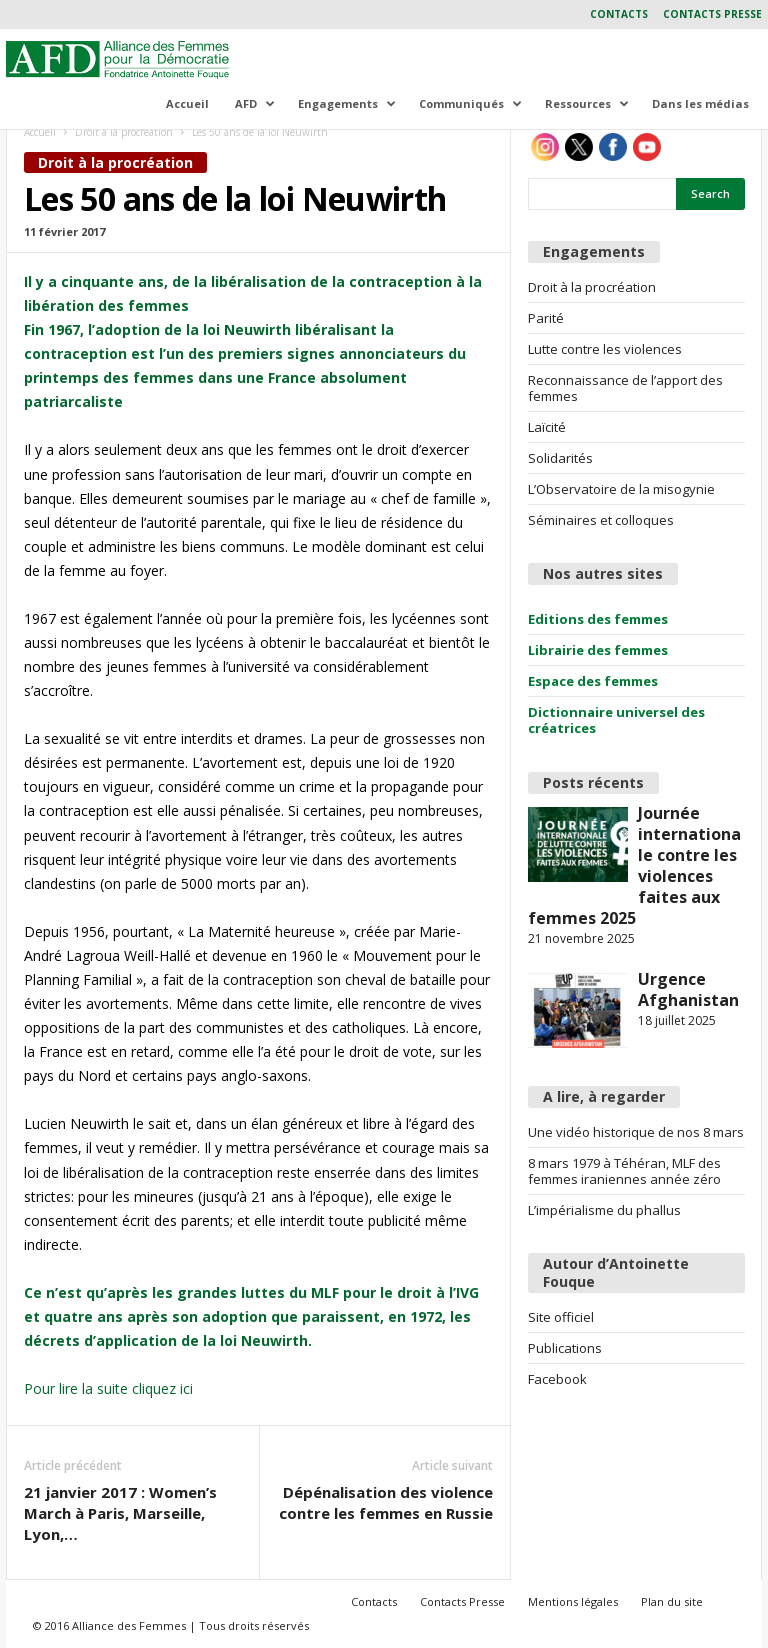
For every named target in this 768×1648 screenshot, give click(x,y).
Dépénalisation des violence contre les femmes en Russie (386, 1502)
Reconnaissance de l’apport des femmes (625, 388)
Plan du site (672, 1601)
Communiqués (470, 103)
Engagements (347, 103)
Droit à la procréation (124, 132)
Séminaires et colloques (601, 520)
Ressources (587, 103)
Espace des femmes (593, 681)
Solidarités (560, 458)
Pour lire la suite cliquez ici (108, 1388)
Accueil (187, 103)
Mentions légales (573, 1601)
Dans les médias (700, 103)
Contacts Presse (712, 14)
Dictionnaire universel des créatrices (616, 720)
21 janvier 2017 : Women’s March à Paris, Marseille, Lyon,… (120, 1513)
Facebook (557, 1379)
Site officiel (561, 1317)
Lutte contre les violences (605, 349)
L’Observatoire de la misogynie (621, 489)
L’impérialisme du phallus (604, 1210)
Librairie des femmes (598, 650)
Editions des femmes (598, 619)
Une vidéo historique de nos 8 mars (636, 1132)
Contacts (619, 14)
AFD (255, 103)
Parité (546, 318)
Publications (565, 1348)
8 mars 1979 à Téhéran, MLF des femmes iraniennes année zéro (624, 1171)
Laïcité (547, 427)
